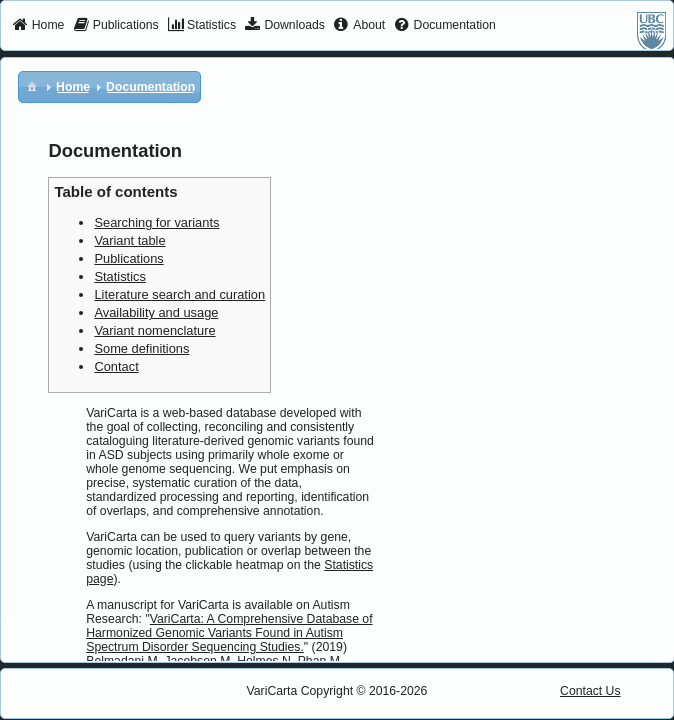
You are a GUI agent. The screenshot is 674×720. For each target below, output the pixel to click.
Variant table (129, 240)
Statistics (119, 276)
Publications (128, 258)
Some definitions (141, 348)
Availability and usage (156, 312)
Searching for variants (156, 222)
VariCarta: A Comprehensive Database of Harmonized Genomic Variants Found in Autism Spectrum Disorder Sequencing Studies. (229, 633)
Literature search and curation (179, 294)
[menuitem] (38, 26)
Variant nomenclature (154, 330)
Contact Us (590, 691)
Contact (116, 366)
